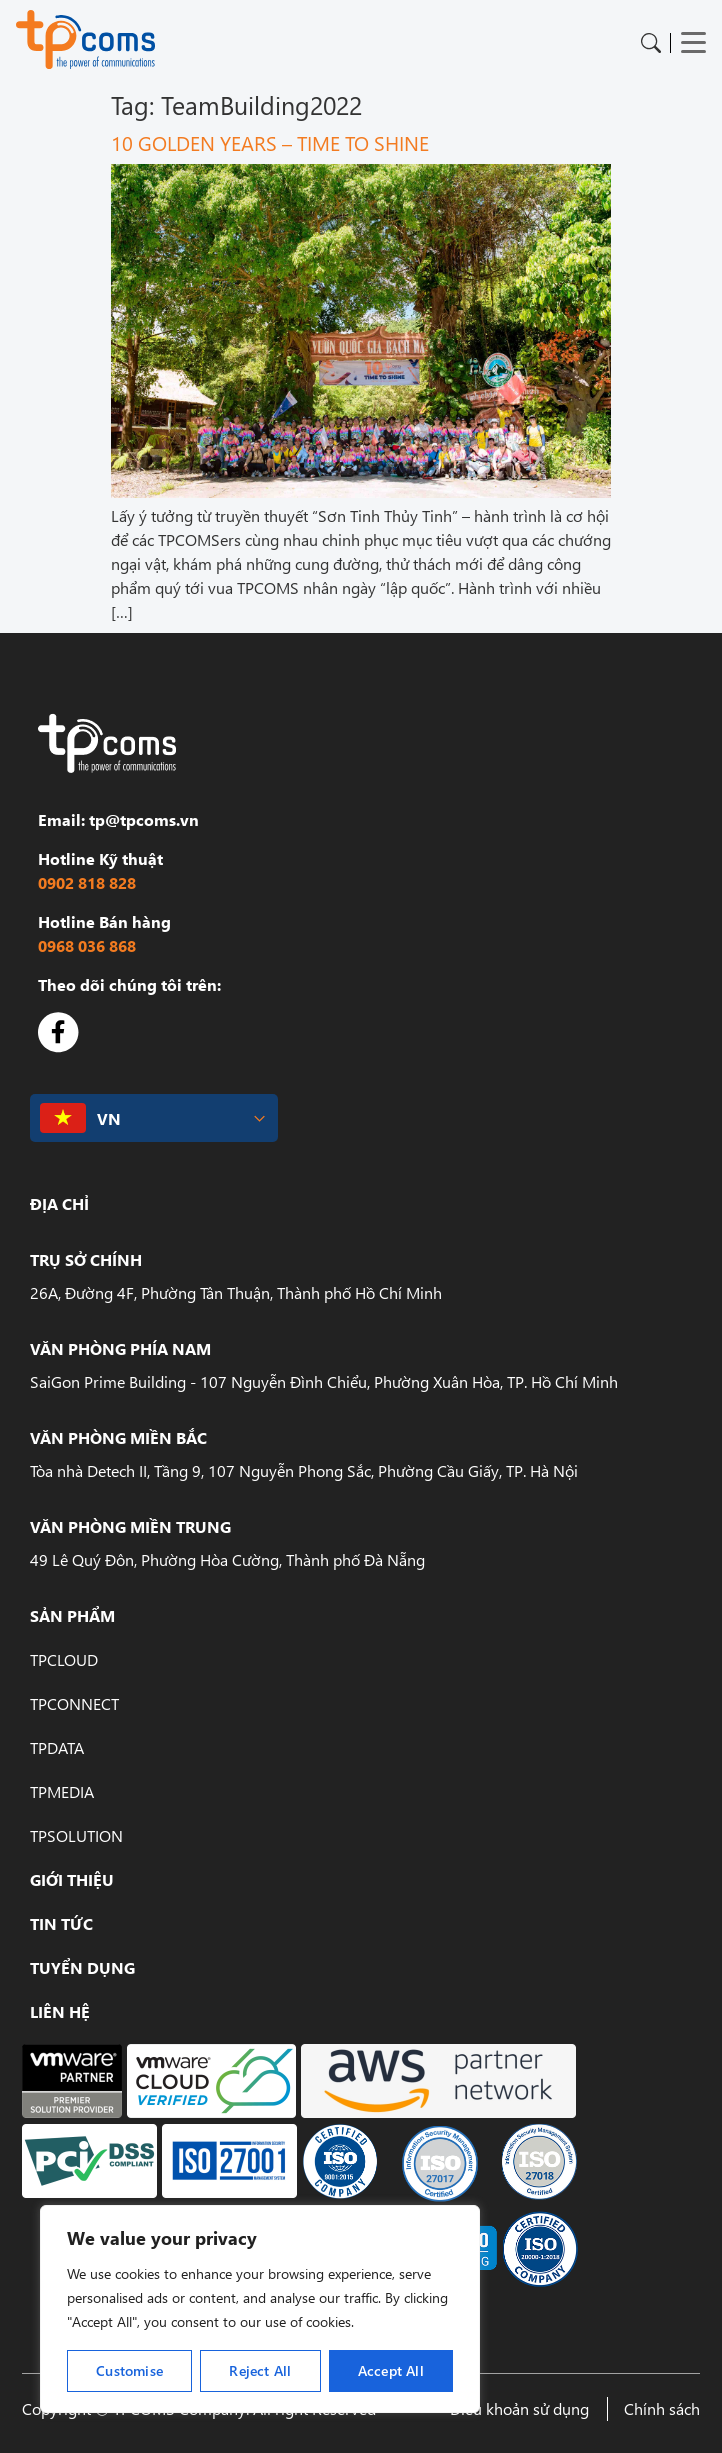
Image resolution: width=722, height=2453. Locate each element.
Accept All (391, 2370)
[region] (260, 2309)
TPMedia (62, 1791)
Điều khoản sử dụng (519, 2408)
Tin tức (61, 1923)
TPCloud (64, 1659)
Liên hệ (60, 2011)
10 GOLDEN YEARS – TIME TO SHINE (270, 142)
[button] (154, 1118)
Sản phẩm (72, 1615)
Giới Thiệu (72, 1879)
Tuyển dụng (82, 1967)
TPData (57, 1747)
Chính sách (662, 2408)
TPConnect (74, 1703)
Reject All (260, 2370)
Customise (129, 2370)
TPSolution (76, 1835)
